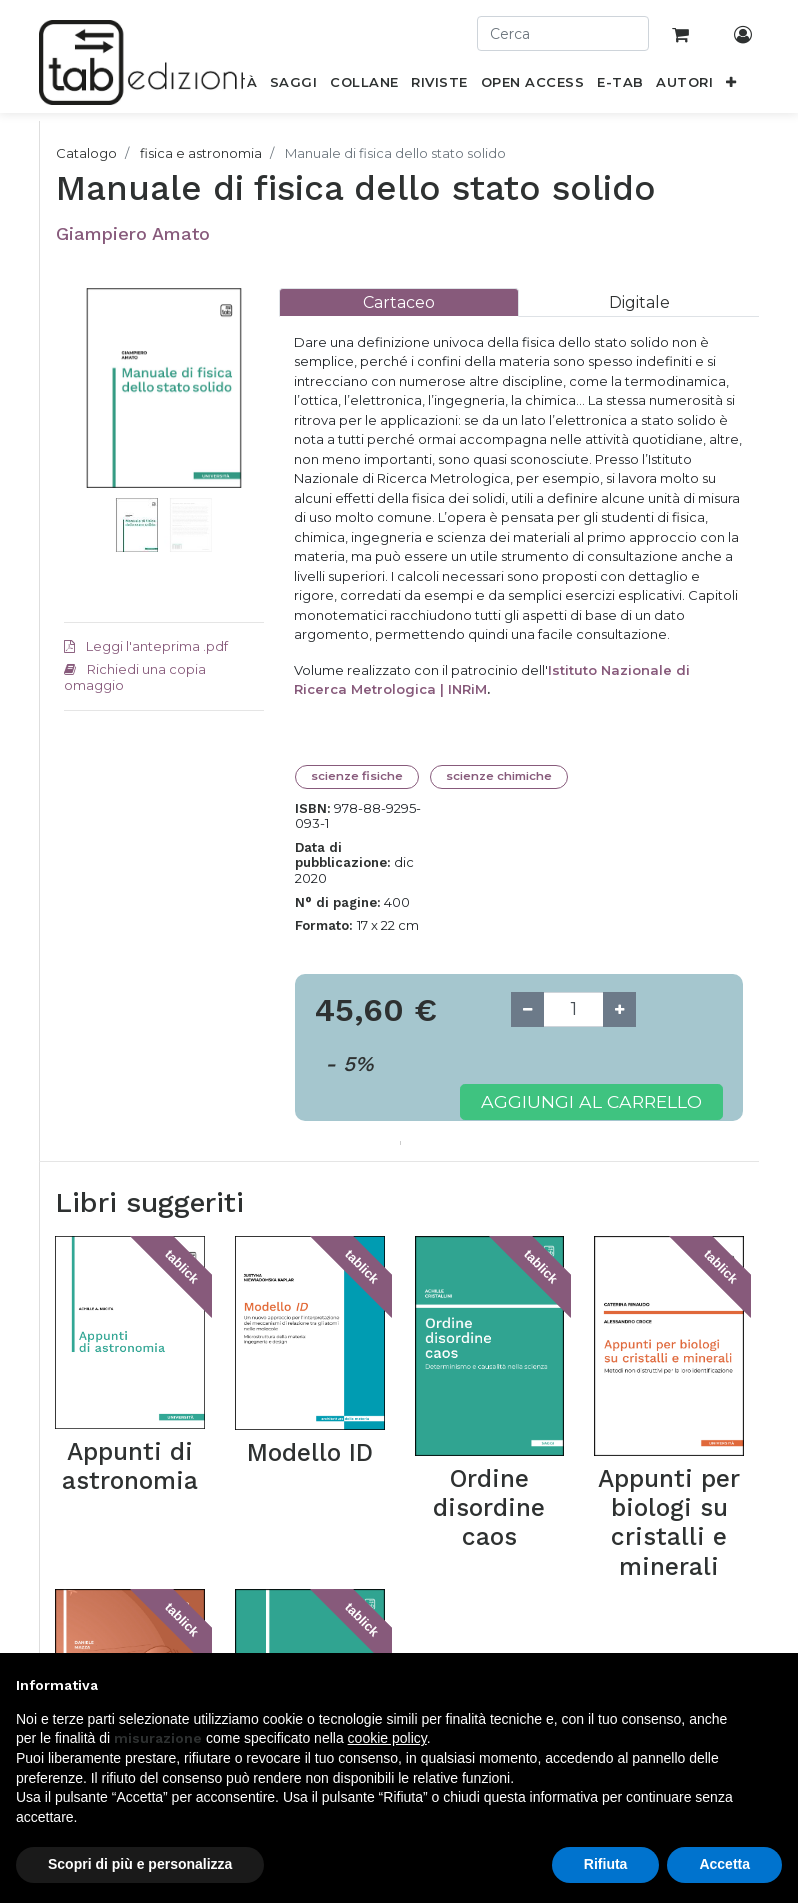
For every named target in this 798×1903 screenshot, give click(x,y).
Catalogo (86, 153)
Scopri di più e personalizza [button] (140, 1864)
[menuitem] (294, 86)
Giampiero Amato (133, 233)
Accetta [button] (724, 1864)
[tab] (399, 302)
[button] (731, 86)
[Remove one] (527, 1009)
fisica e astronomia (201, 153)
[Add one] (619, 1009)
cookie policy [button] (387, 1738)
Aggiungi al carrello (591, 1101)
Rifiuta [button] (606, 1864)
